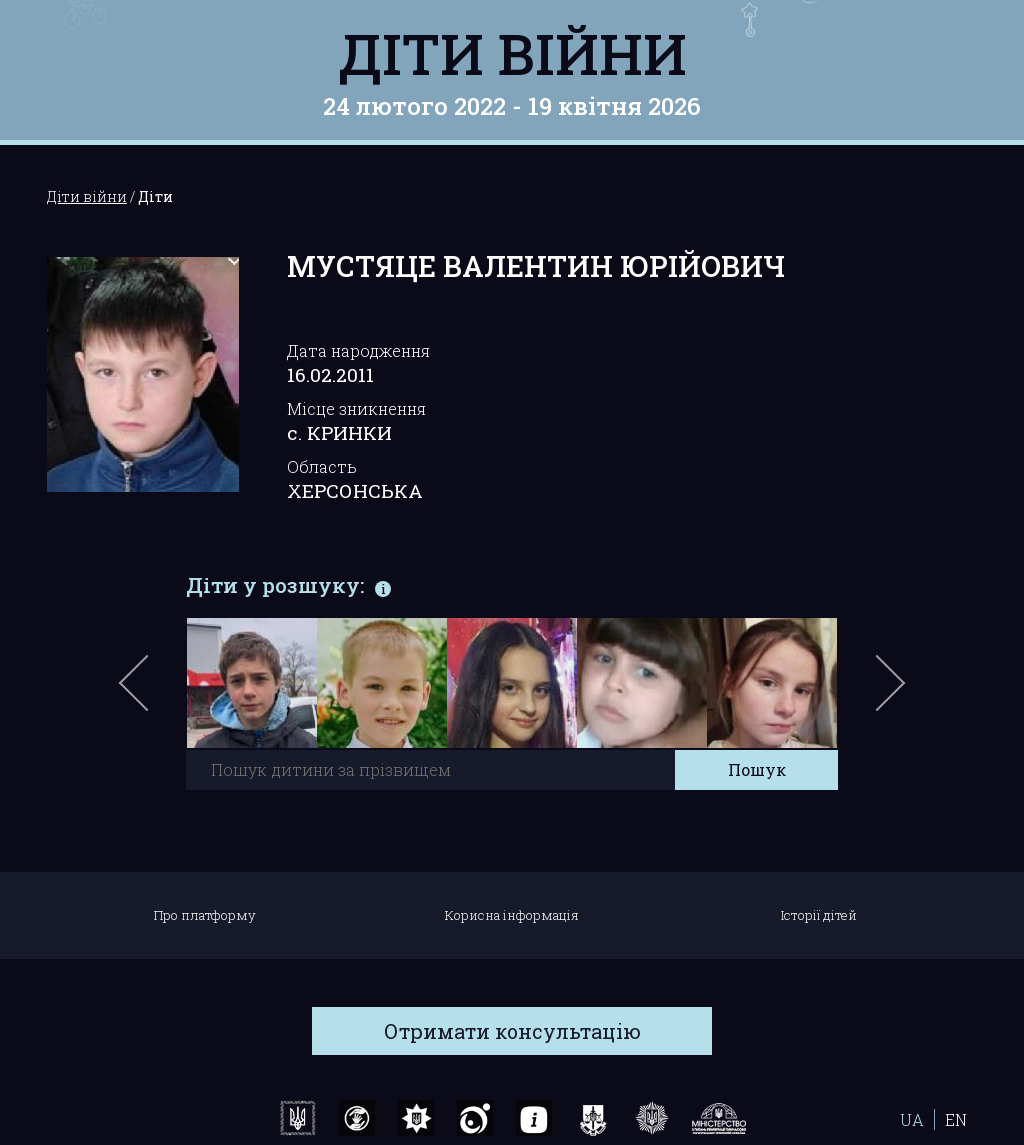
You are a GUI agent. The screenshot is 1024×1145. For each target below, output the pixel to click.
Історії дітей (819, 915)
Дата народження (358, 350)
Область (322, 466)
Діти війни (512, 53)
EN (956, 1119)
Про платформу (205, 915)
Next (887, 693)
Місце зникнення (356, 408)
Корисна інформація (512, 915)
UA (912, 1119)
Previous (157, 693)
